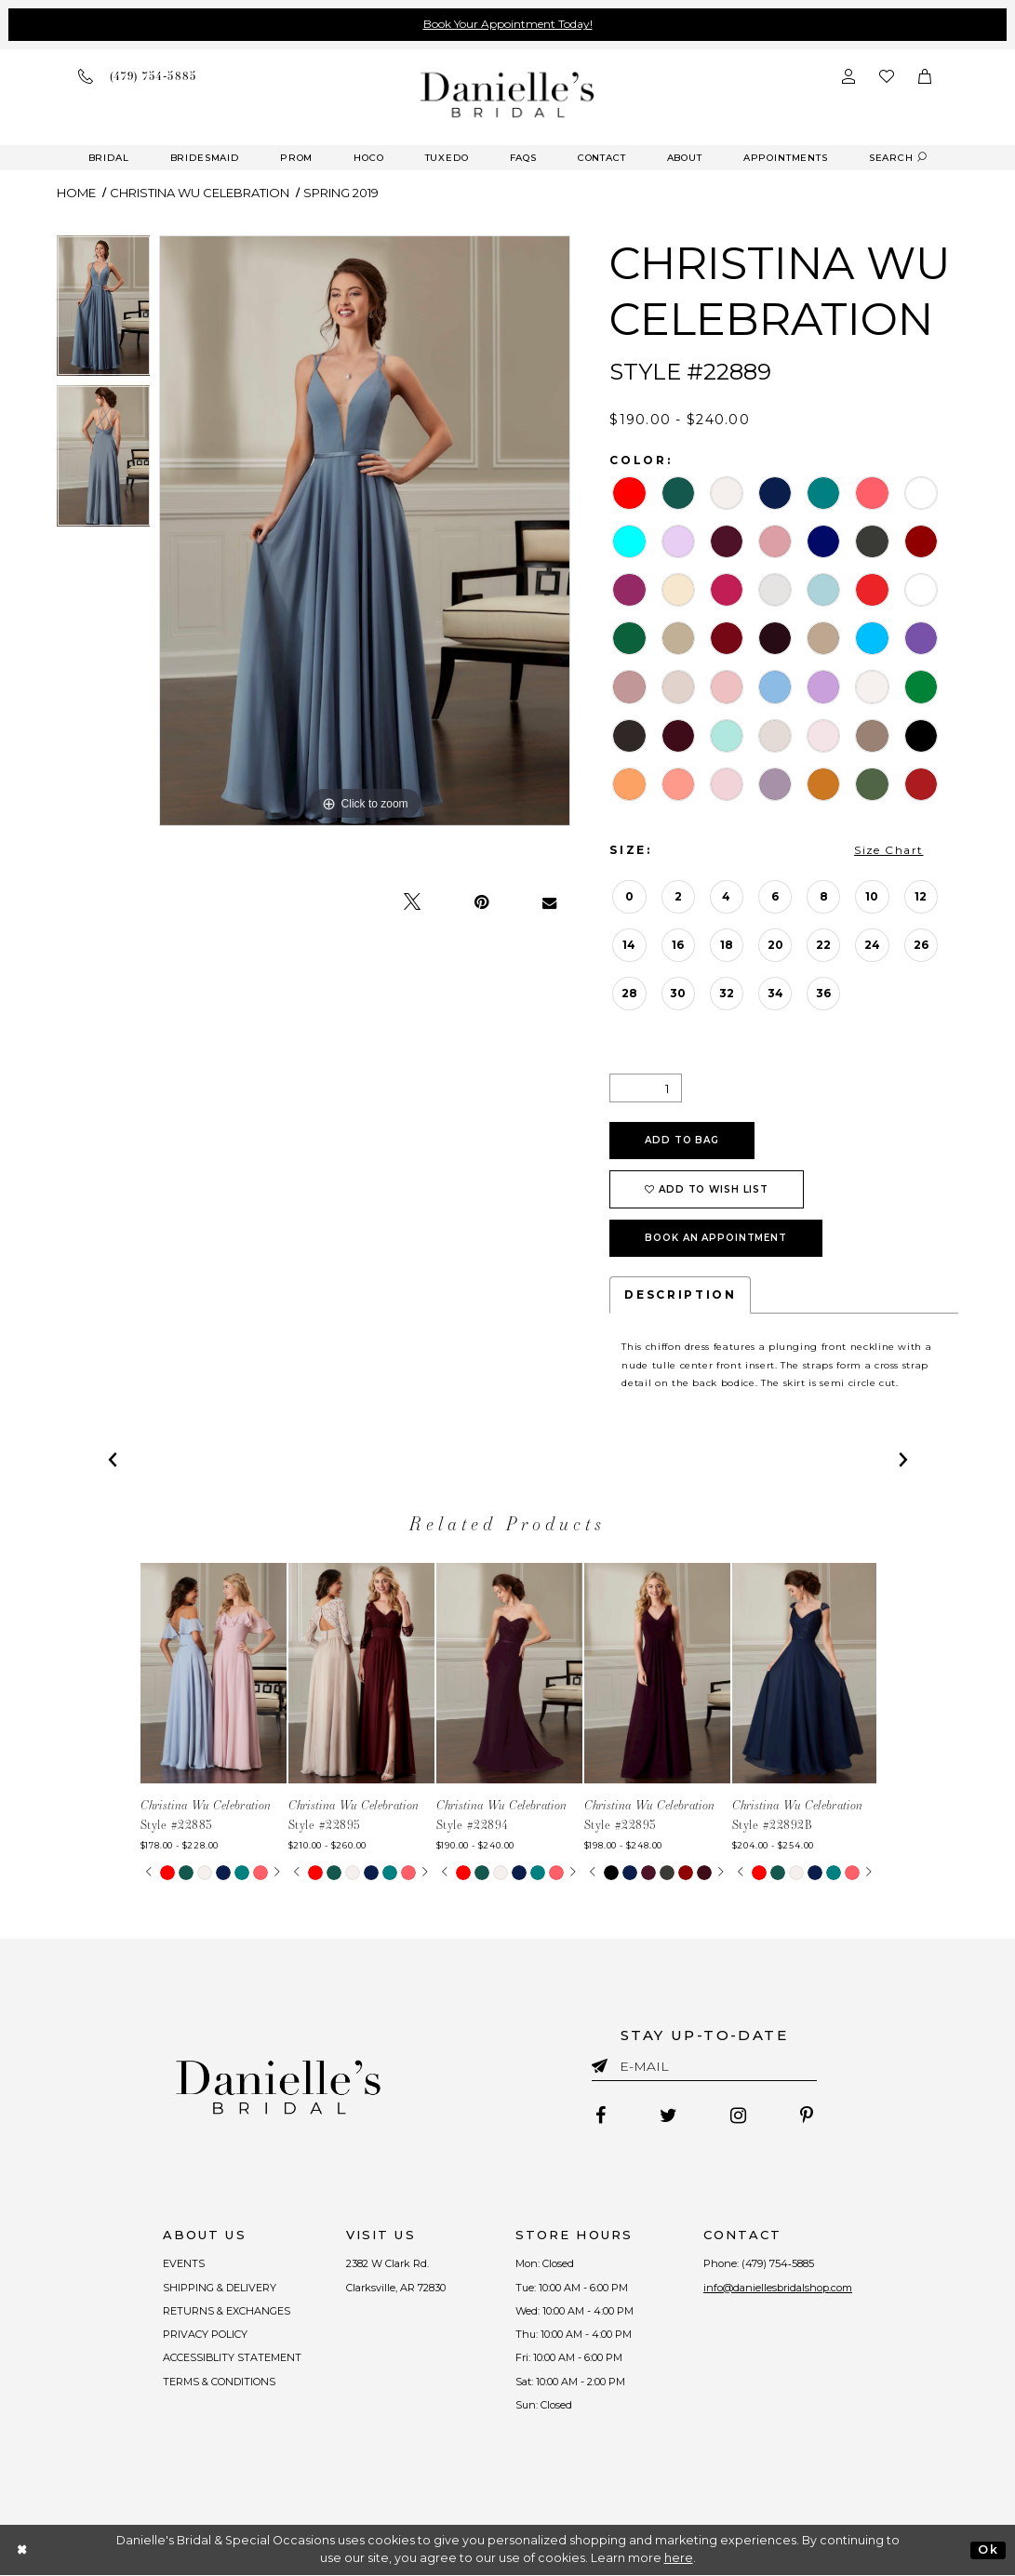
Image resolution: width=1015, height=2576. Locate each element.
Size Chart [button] (888, 850)
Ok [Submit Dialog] (987, 2549)
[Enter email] (704, 2069)
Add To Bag (682, 1140)
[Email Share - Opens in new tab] (549, 902)
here (678, 2559)
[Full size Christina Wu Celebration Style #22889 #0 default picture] (364, 531)
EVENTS (184, 2263)
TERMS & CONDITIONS (219, 2381)
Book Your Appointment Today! (508, 24)
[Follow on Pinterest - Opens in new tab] (807, 2116)
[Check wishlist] (886, 76)
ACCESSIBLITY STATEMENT (232, 2358)
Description (680, 1294)
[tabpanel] (104, 310)
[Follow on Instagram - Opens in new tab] (739, 2116)
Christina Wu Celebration (199, 192)
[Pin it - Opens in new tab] (481, 902)
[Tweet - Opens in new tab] (412, 902)
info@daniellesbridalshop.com (778, 2287)
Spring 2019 (341, 192)
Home (76, 192)
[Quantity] (645, 1088)
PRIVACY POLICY (205, 2334)
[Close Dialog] (22, 2550)
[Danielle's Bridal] (507, 94)
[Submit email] (603, 2062)
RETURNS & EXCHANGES (226, 2310)
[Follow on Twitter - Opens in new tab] (668, 2116)
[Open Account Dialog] (848, 76)
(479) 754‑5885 (778, 2263)
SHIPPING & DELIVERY (219, 2287)
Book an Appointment (716, 1238)
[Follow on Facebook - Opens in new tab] (600, 2116)
